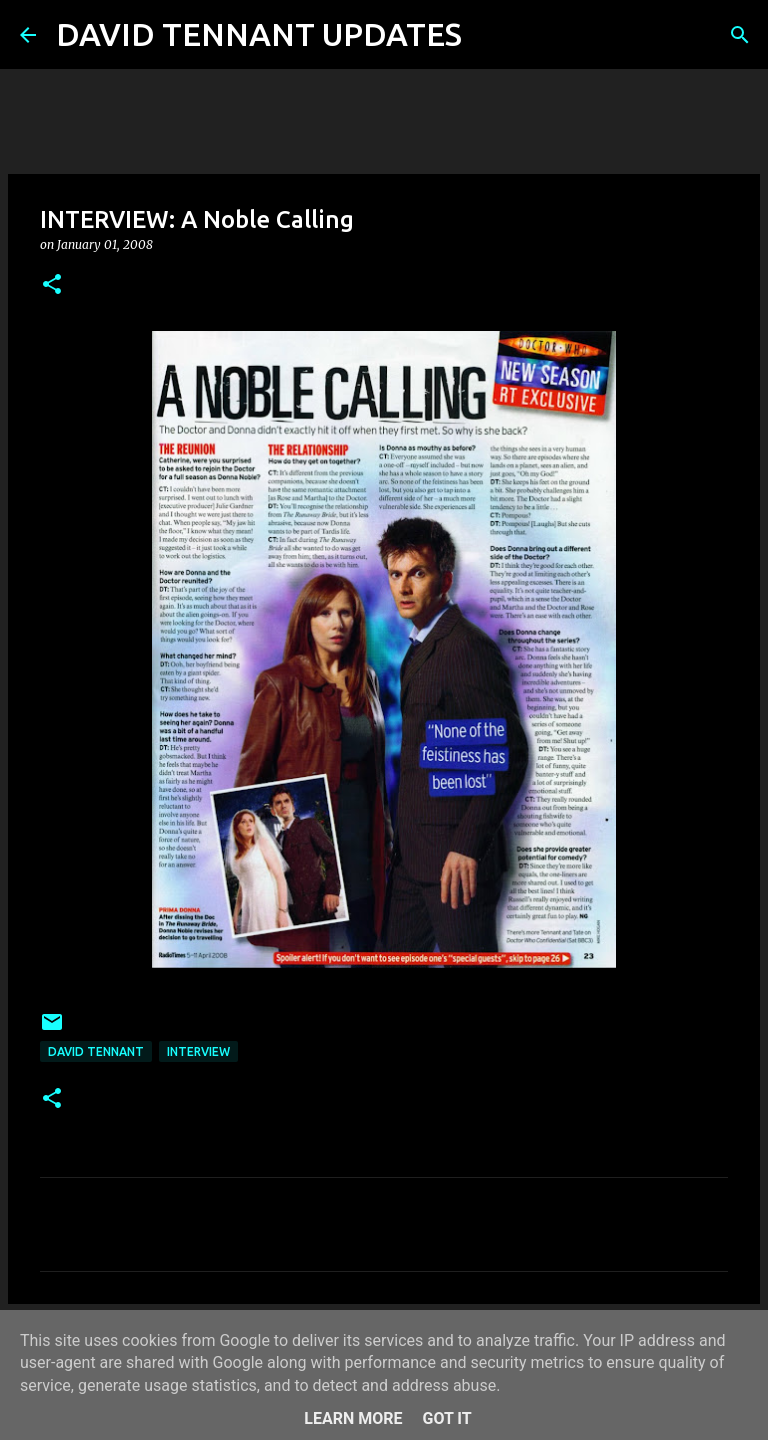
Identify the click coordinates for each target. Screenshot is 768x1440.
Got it (446, 1418)
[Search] (490, 35)
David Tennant (96, 1051)
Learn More (353, 1418)
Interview (198, 1051)
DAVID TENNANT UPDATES (259, 34)
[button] (52, 285)
